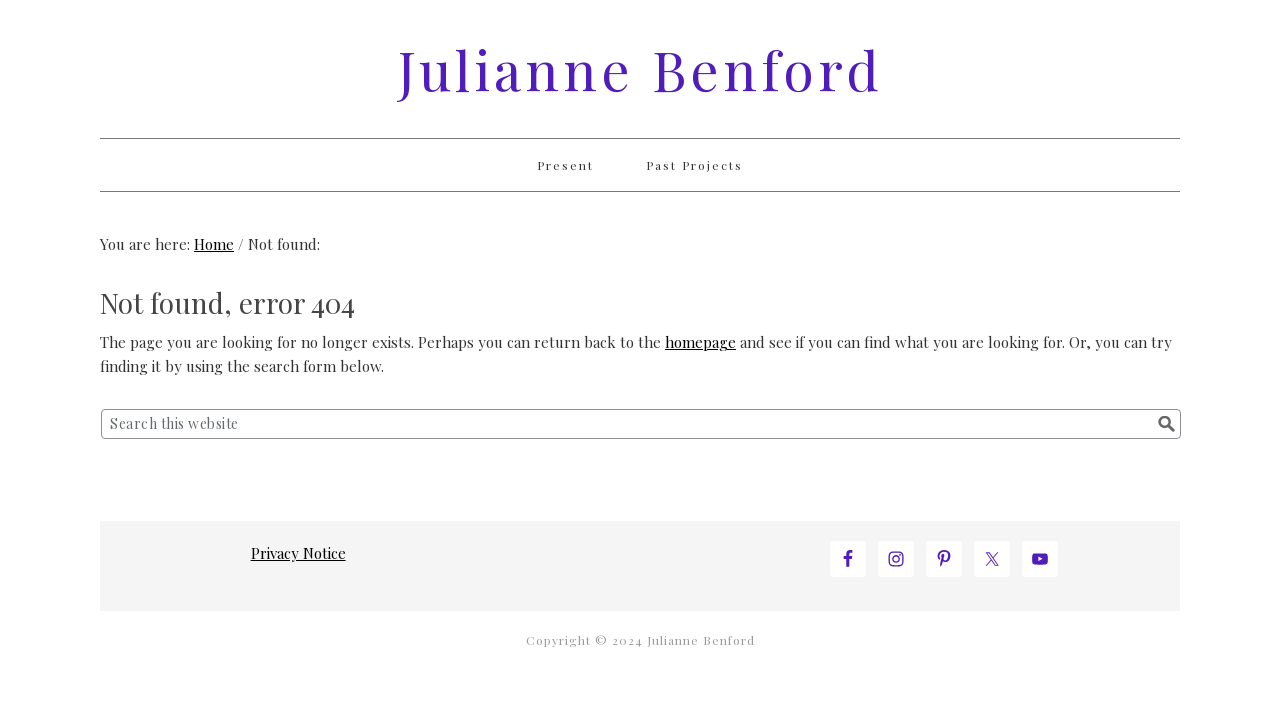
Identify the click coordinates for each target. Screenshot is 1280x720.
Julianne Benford (640, 69)
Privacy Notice (298, 553)
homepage (700, 342)
